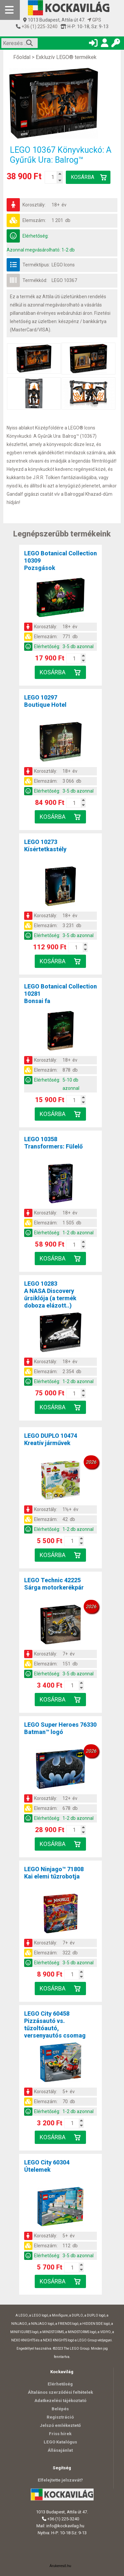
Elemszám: (34, 220)
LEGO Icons (63, 264)
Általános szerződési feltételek (60, 2392)
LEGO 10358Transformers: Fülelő (53, 1143)
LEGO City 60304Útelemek (46, 2166)
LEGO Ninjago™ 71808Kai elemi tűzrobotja (54, 1873)
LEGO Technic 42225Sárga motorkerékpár (54, 1584)
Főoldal (21, 57)
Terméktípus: (36, 264)
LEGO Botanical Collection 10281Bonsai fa (60, 993)
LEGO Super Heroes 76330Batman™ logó (60, 1728)
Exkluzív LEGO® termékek (66, 57)
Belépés (60, 2408)
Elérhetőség (60, 2383)
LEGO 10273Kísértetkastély (45, 845)
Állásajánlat (60, 2450)
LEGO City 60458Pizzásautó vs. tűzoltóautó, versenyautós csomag (55, 2024)
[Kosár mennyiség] (53, 177)
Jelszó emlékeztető (60, 2425)
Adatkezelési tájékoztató (60, 2400)
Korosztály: (34, 204)
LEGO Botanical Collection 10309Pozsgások (60, 560)
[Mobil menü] (10, 10)
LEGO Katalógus (60, 2441)
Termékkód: (34, 280)
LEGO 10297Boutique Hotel (45, 701)
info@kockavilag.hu (65, 2525)
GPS (94, 20)
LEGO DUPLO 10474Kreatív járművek (50, 1439)
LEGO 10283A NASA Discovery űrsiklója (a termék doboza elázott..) (50, 1294)
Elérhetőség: (35, 236)
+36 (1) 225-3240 (39, 26)
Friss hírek (60, 2433)
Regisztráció (60, 2417)
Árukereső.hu (60, 2566)
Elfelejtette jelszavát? (60, 2480)
